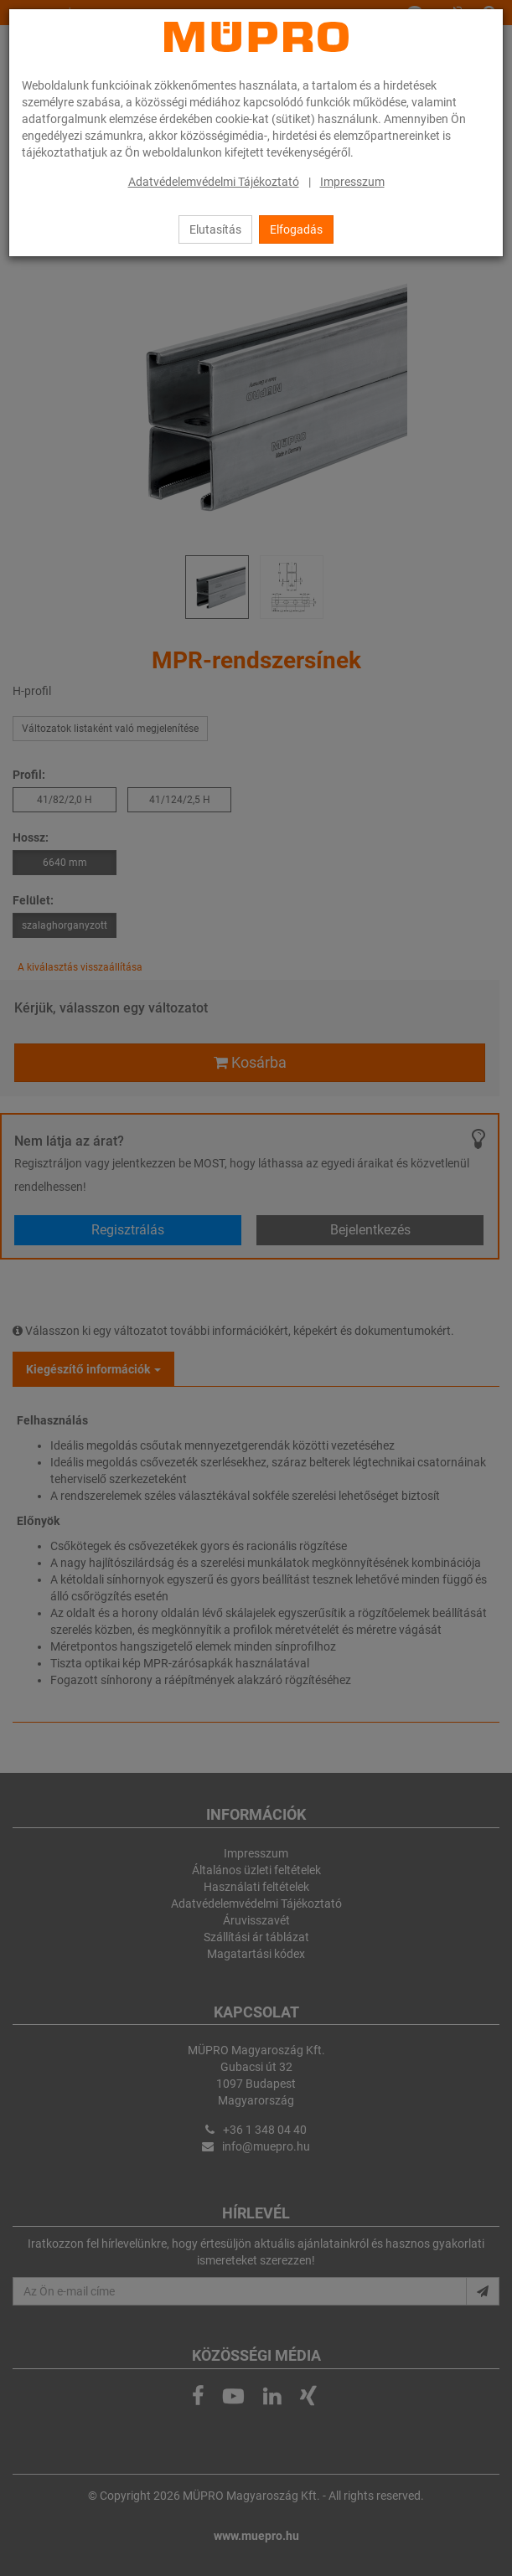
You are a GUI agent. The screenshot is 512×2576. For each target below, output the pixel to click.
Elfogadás (296, 229)
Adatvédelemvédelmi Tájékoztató (213, 181)
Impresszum (352, 181)
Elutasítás (215, 229)
